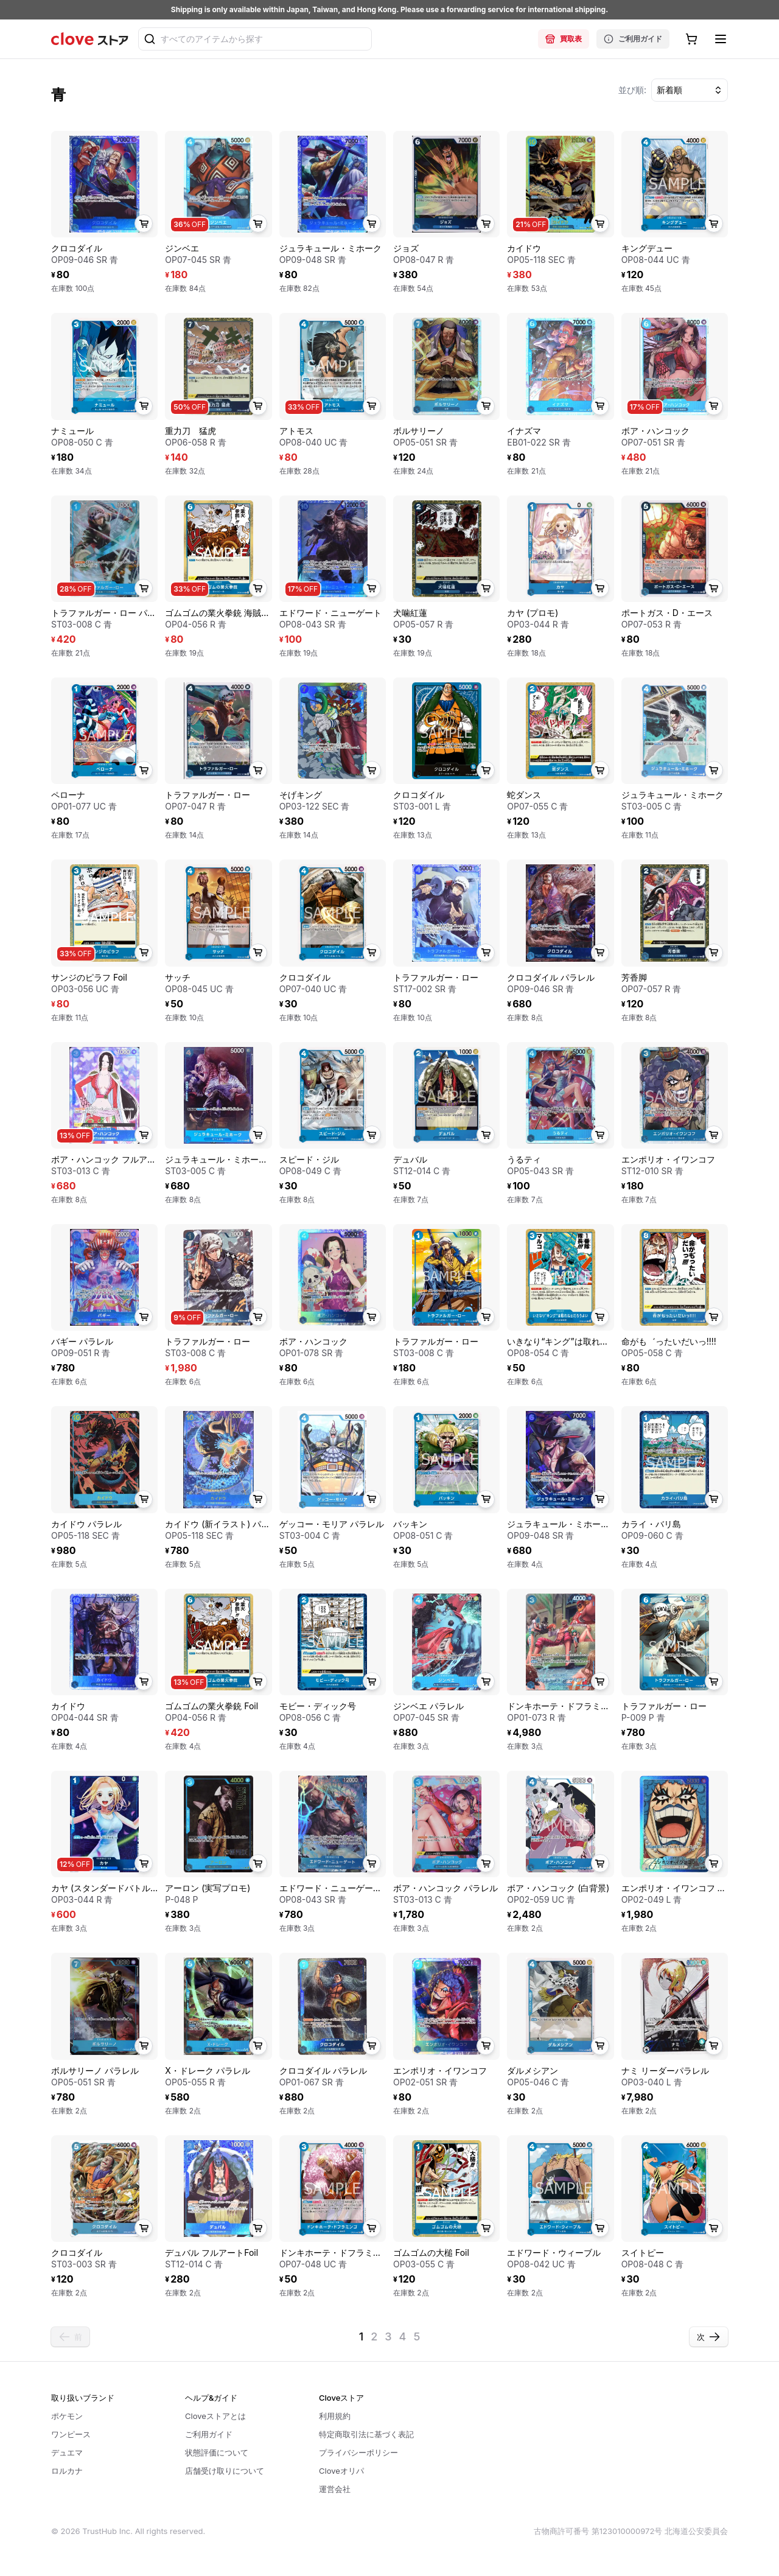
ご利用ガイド (633, 39)
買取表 (563, 39)
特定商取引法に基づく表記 (366, 2434)
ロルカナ (67, 2471)
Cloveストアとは (215, 2416)
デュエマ (67, 2452)
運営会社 (335, 2489)
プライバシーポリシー (358, 2452)
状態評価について (216, 2452)
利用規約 (335, 2416)
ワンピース (71, 2434)
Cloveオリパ (341, 2471)
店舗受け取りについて (224, 2471)
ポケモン (67, 2416)
